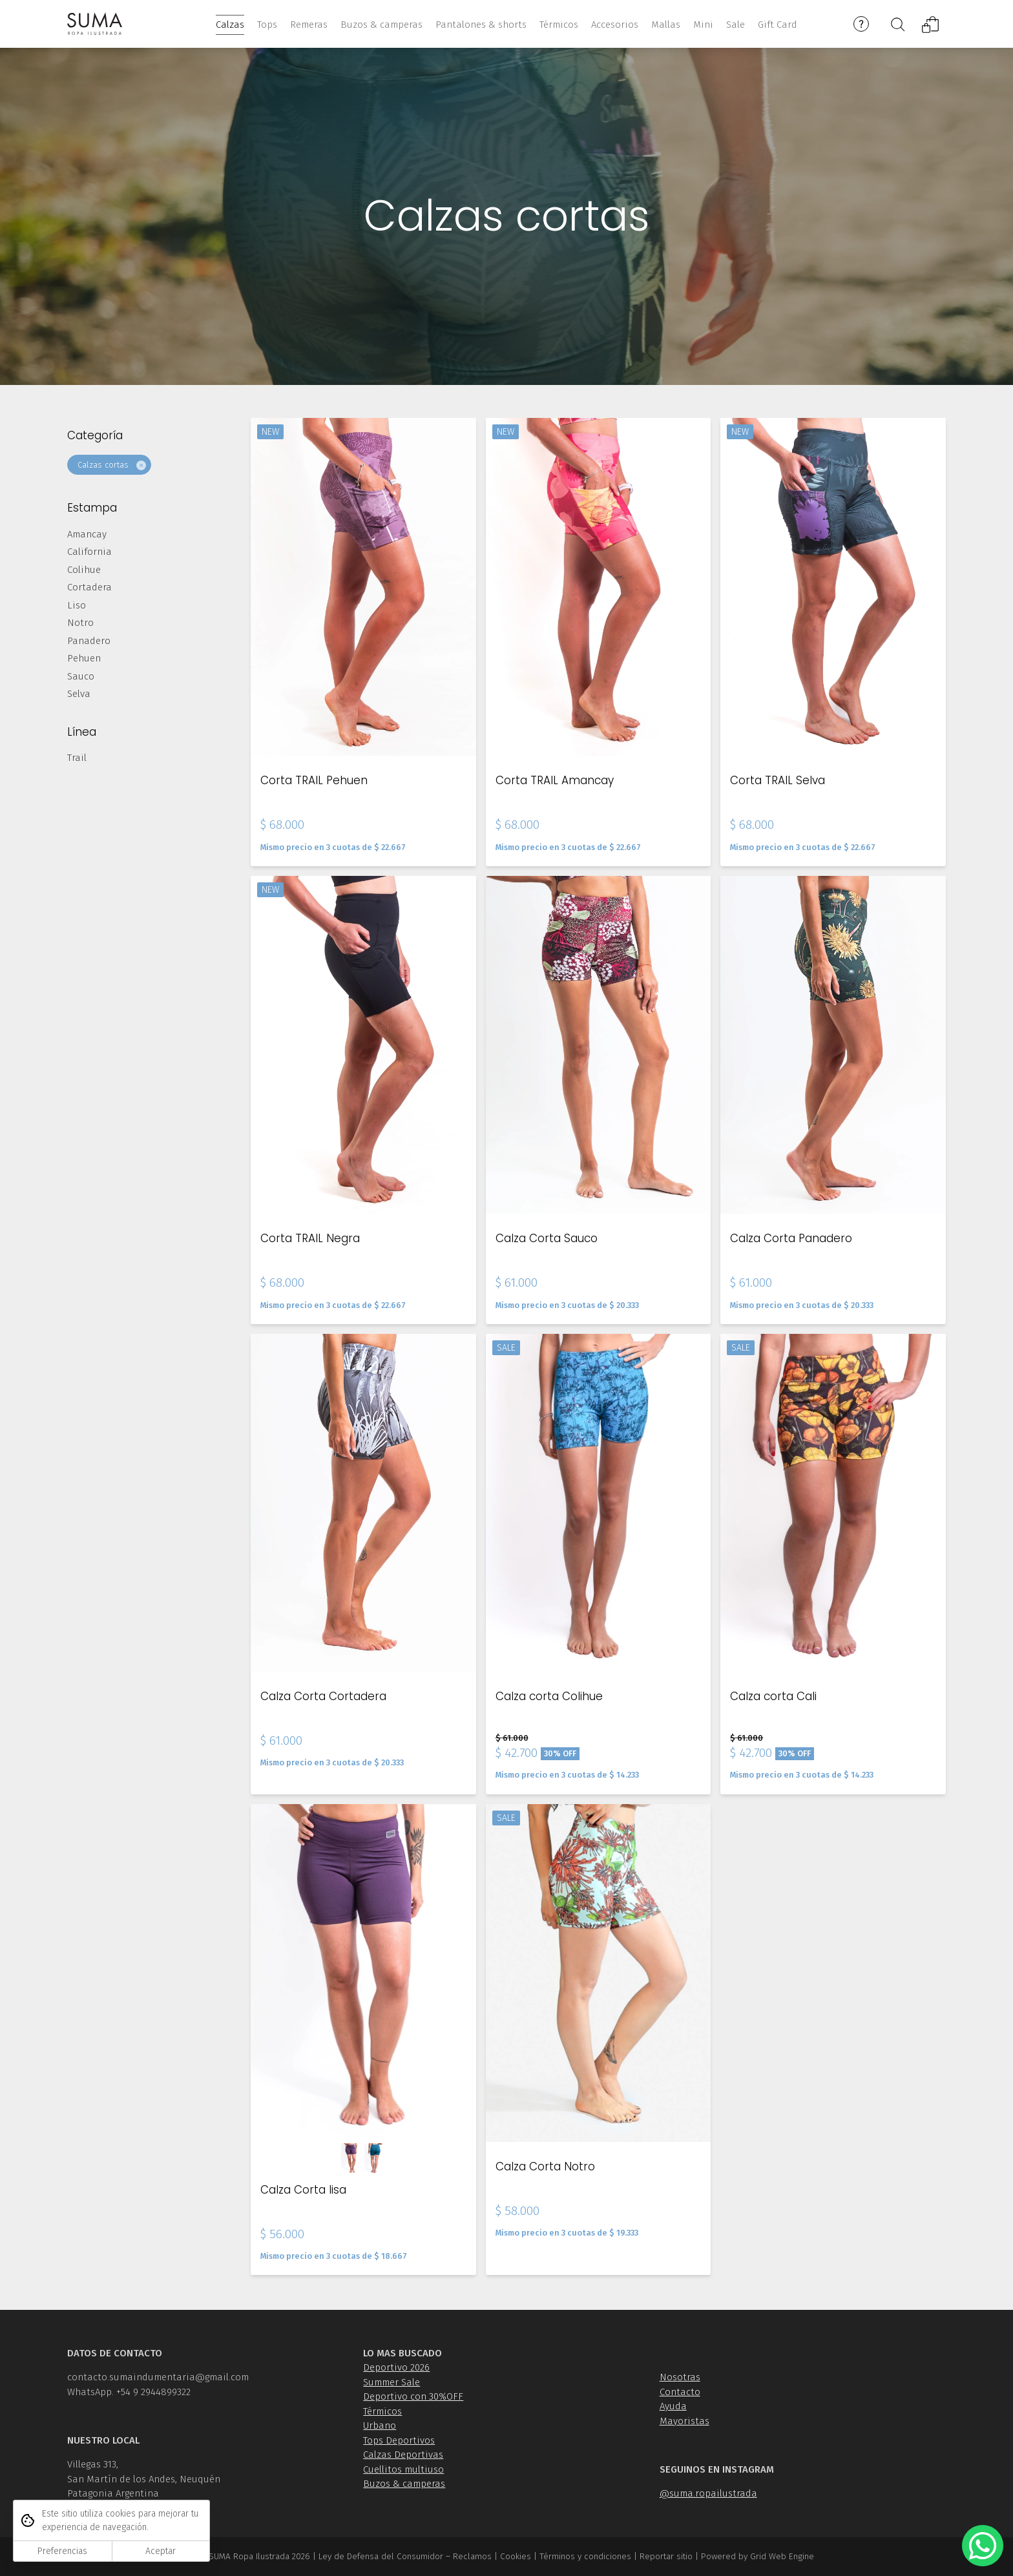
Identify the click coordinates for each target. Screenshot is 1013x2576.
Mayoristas (684, 2421)
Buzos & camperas (404, 2483)
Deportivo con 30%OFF (413, 2396)
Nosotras (680, 2377)
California (89, 553)
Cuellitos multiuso (403, 2469)
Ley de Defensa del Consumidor (381, 2556)
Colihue (84, 571)
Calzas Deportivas (403, 2454)
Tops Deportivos (399, 2440)
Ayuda (673, 2406)
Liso (76, 606)
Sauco (80, 677)
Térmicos (382, 2411)
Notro (80, 624)
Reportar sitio (666, 2556)
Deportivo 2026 (396, 2367)
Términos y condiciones (585, 2556)
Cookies (515, 2556)
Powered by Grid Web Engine (757, 2556)
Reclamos (472, 2556)
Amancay (87, 535)
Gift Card (777, 24)
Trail (77, 759)
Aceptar (160, 2551)
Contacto (680, 2392)
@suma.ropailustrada (708, 2493)
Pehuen (84, 659)
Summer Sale (391, 2382)
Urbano (379, 2425)
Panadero (88, 642)
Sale (735, 24)
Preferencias (62, 2551)
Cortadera (89, 588)
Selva (78, 695)
